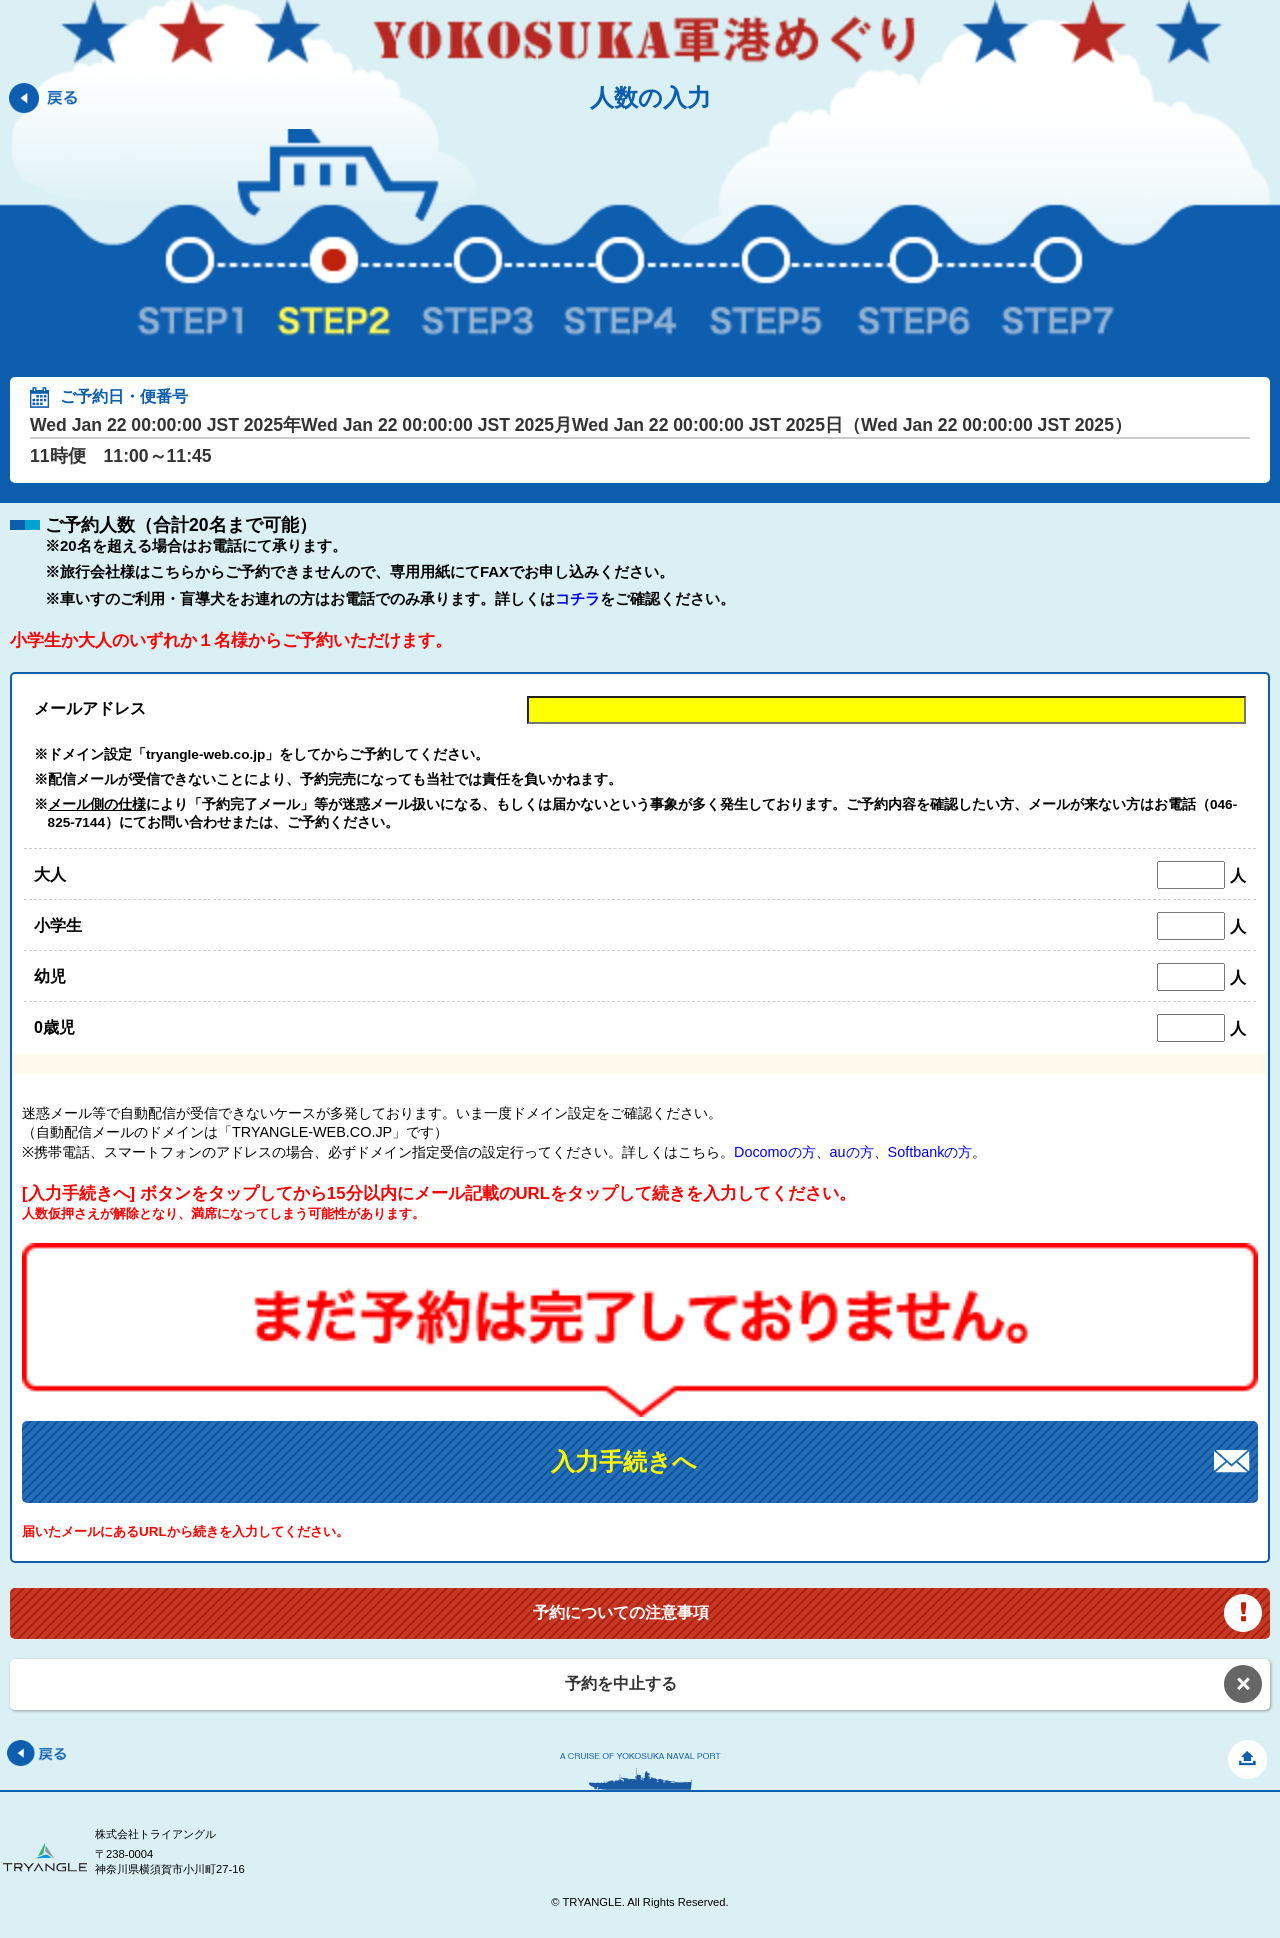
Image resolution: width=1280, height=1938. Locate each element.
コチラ (577, 598)
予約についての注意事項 (621, 1612)
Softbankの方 (930, 1152)
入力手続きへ (624, 1461)
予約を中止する (621, 1683)
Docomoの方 (775, 1152)
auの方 (852, 1152)
